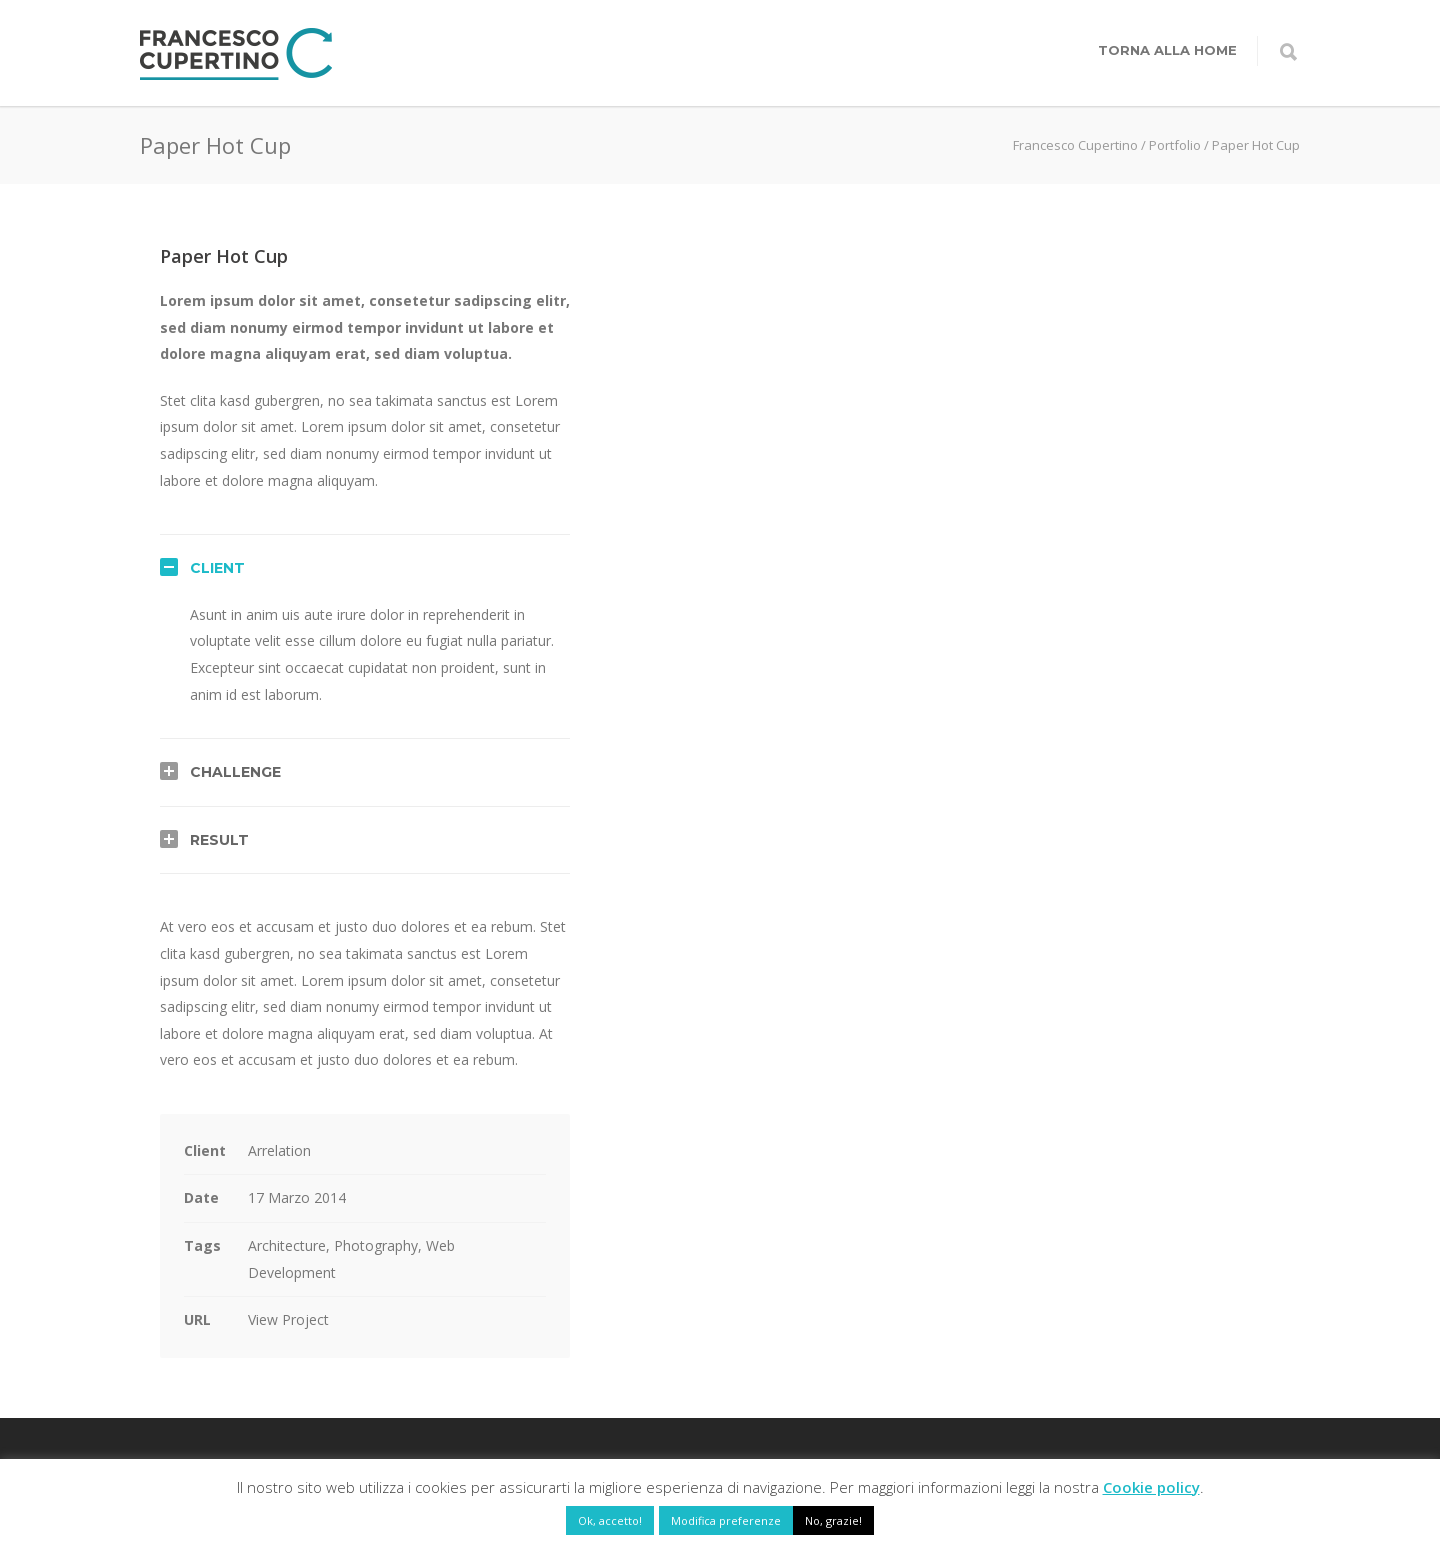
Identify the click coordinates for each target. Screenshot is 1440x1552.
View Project (288, 1319)
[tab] (365, 568)
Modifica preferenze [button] (726, 1520)
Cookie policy (1151, 1487)
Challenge (235, 772)
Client (217, 568)
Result (219, 840)
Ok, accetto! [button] (610, 1520)
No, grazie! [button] (833, 1520)
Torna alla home (1167, 50)
